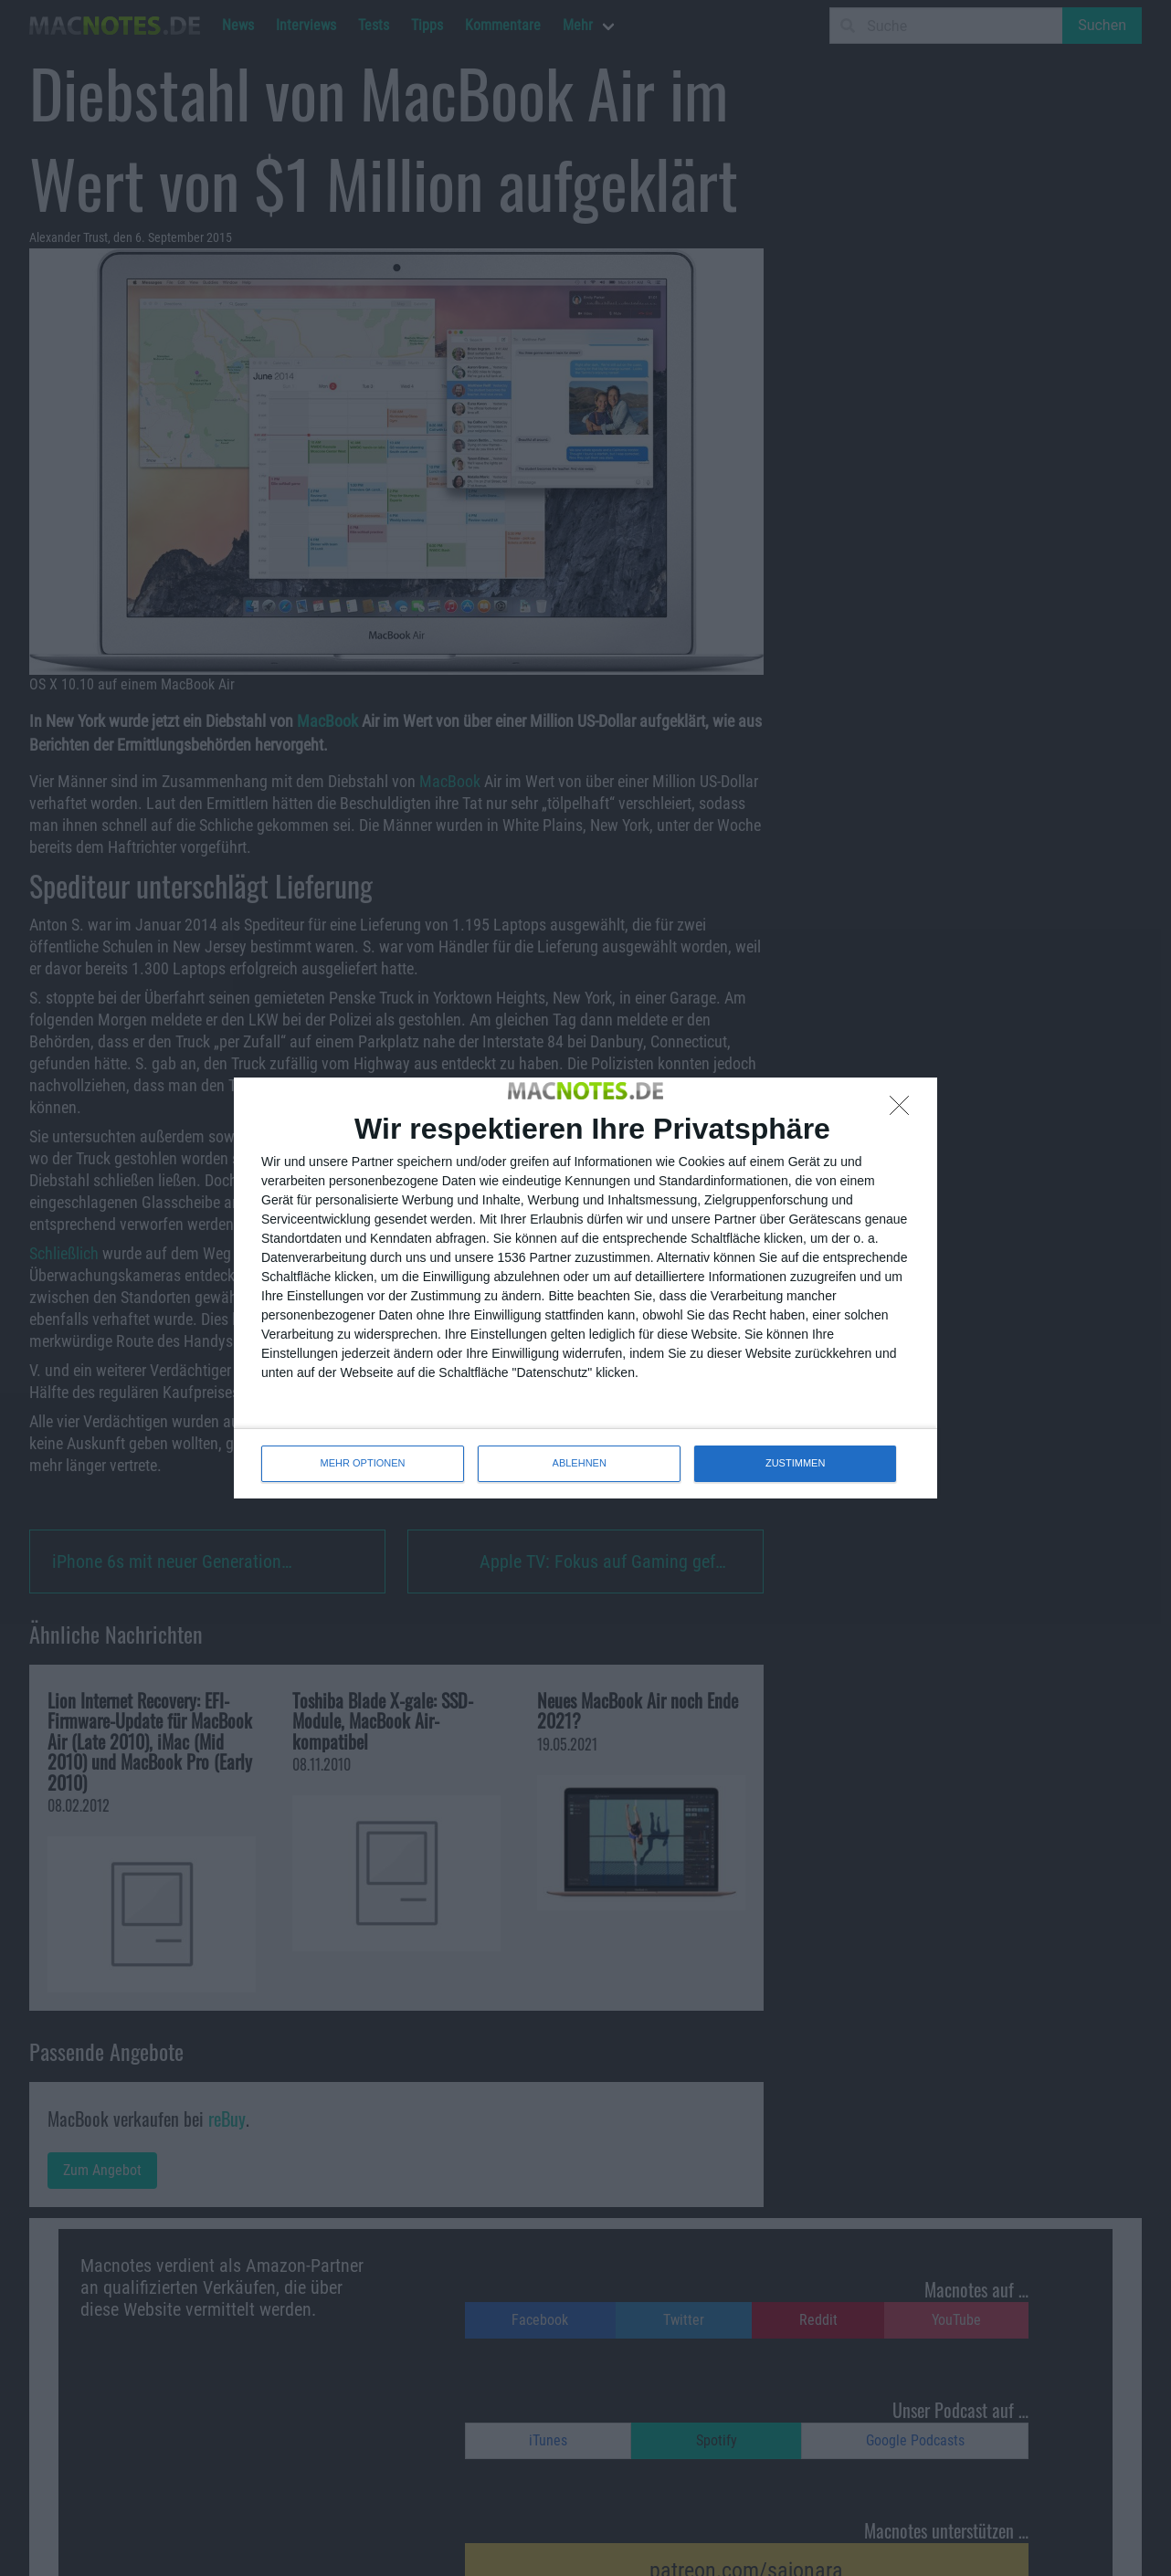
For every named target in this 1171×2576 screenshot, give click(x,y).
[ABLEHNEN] (904, 1110)
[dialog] (585, 1288)
